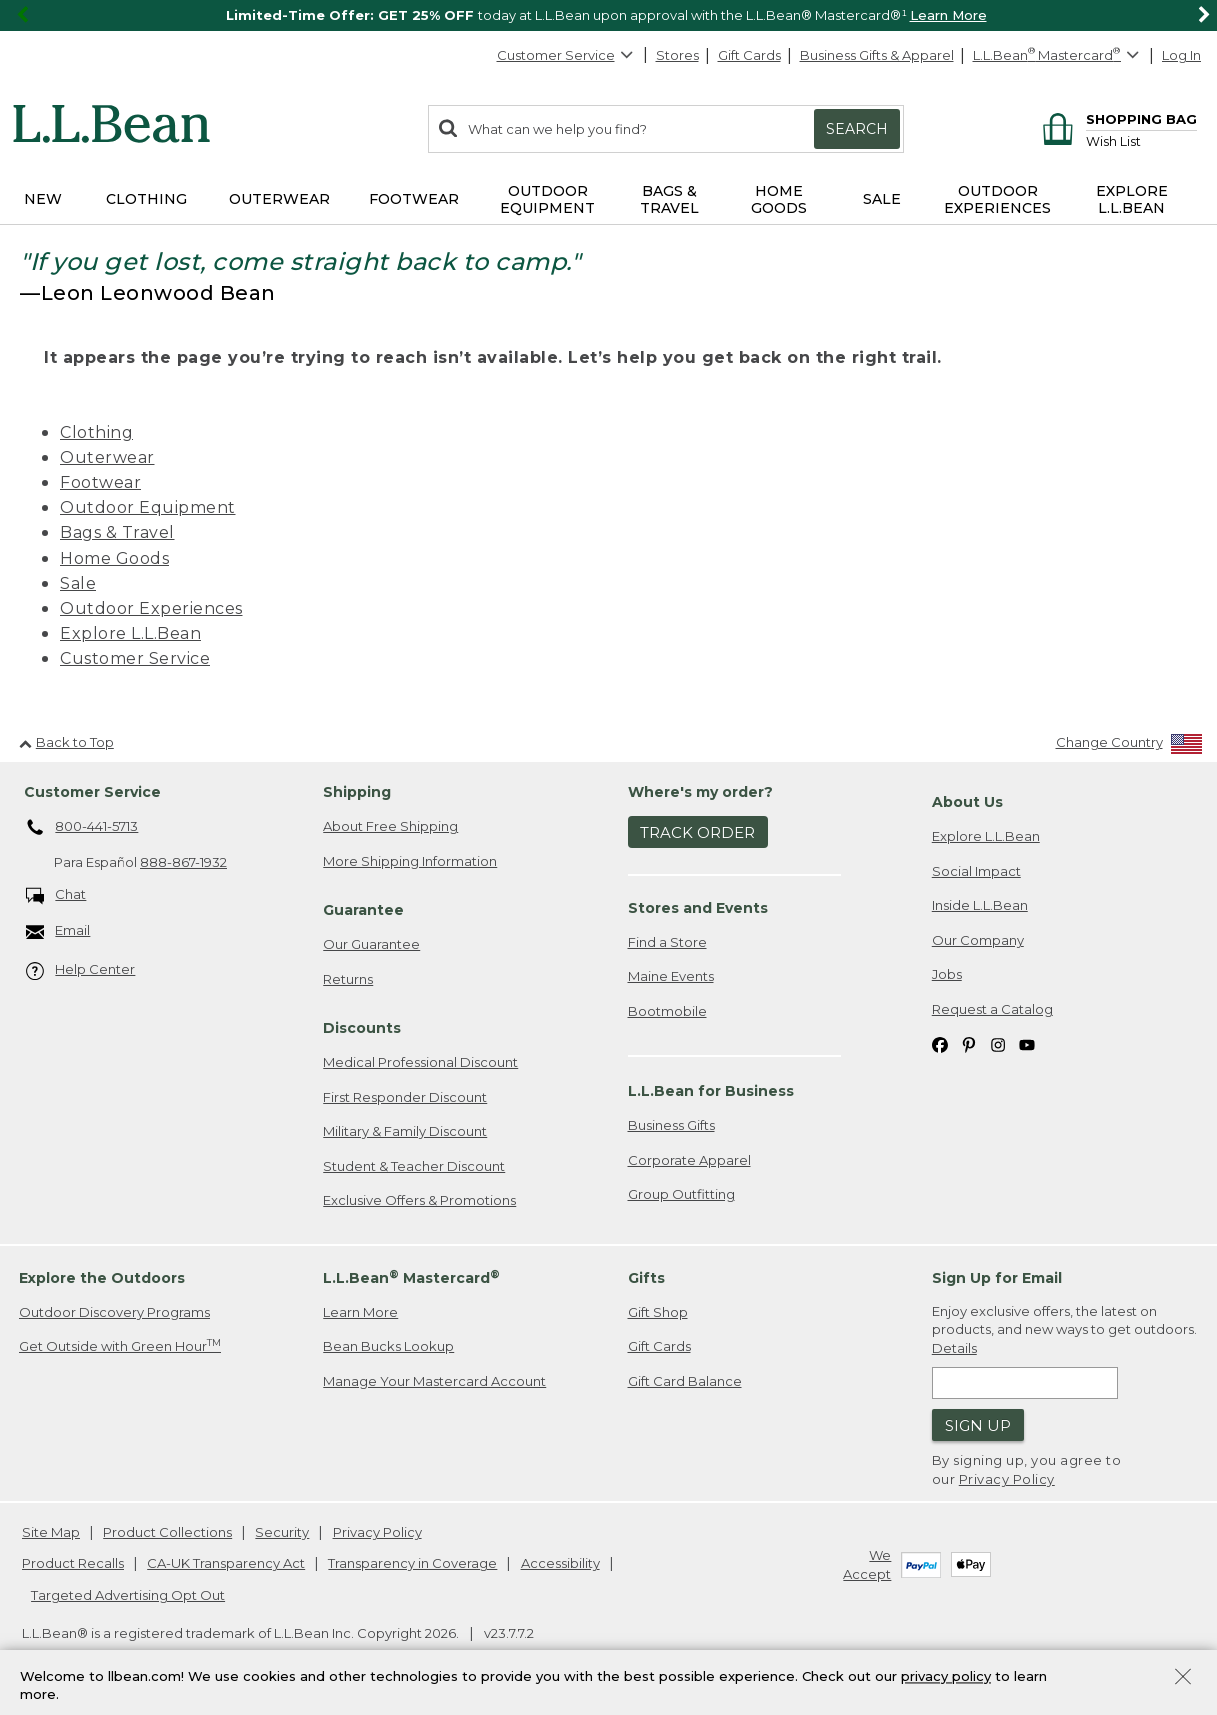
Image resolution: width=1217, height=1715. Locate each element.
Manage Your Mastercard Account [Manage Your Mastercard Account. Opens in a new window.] (434, 1381)
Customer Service (566, 55)
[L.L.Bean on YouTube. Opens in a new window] (1027, 1043)
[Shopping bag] (1116, 118)
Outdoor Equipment (148, 507)
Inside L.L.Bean (980, 905)
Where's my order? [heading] (700, 792)
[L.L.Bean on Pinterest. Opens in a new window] (969, 1043)
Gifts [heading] (646, 1278)
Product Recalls (73, 1563)
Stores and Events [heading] (698, 908)
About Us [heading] (967, 802)
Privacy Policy (1007, 1479)
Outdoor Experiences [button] (997, 199)
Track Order (697, 832)
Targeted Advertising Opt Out (128, 1595)
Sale (78, 583)
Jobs (947, 974)
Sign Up (978, 1425)
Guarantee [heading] (363, 910)
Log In (1181, 55)
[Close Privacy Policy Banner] (1183, 1678)
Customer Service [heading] (92, 792)
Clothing (96, 432)
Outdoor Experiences (151, 608)
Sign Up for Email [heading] (997, 1278)
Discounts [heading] (362, 1028)
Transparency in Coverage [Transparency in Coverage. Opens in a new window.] (412, 1563)
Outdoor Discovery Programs (114, 1312)
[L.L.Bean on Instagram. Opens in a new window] (998, 1043)
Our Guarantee (371, 944)
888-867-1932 (183, 862)
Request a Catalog (992, 1009)
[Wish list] (1141, 140)
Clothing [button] (146, 199)
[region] (608, 15)
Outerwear (107, 457)
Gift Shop (658, 1312)
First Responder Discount (405, 1097)
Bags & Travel (117, 532)
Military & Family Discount (405, 1131)
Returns (348, 979)
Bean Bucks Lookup (388, 1346)
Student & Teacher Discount (414, 1166)
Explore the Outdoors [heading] (102, 1278)
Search (857, 129)
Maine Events (671, 976)
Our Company (978, 940)
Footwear (100, 482)
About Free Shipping (390, 826)
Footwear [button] (414, 199)
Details (954, 1348)
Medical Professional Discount (420, 1062)
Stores (677, 55)
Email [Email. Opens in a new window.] (58, 931)
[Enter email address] (1025, 1383)
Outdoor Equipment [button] (547, 199)
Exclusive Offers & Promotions (419, 1200)
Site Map (51, 1532)
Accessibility (560, 1563)
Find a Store (667, 942)
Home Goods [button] (779, 199)
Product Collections (167, 1532)
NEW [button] (43, 199)
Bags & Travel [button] (669, 199)
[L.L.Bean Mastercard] (1058, 55)
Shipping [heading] (357, 792)
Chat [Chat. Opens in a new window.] (56, 895)
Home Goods (114, 558)
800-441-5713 (82, 828)
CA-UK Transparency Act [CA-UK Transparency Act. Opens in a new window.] (226, 1563)
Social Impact (976, 871)
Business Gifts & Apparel (877, 55)
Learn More (948, 15)
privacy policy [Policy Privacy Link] (946, 1676)
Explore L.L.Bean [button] (1132, 199)
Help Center (81, 970)
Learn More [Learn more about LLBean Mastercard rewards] (360, 1312)
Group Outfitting (681, 1194)
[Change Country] (1129, 746)
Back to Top (66, 742)
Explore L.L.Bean (130, 633)
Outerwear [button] (279, 199)
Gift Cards (749, 55)
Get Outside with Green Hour (120, 1345)
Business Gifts (671, 1125)
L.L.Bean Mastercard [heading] (411, 1277)
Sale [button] (882, 199)
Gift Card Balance (685, 1381)
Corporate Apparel (689, 1160)
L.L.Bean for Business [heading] (711, 1091)
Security (282, 1532)
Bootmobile (667, 1011)
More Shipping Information (410, 861)
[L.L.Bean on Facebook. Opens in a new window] (940, 1043)
